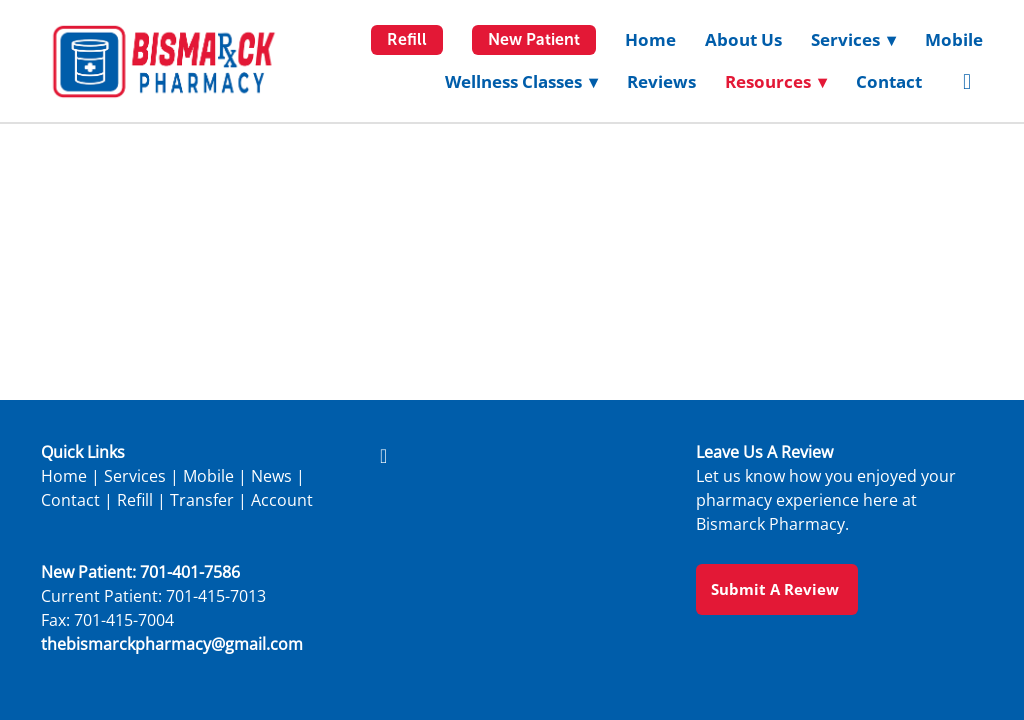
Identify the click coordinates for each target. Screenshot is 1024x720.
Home (650, 39)
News (271, 476)
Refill (407, 39)
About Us (743, 39)
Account (282, 500)
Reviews (661, 81)
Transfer (202, 500)
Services (135, 476)
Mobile (954, 39)
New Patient (534, 39)
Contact (889, 81)
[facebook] (967, 82)
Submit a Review (777, 589)
